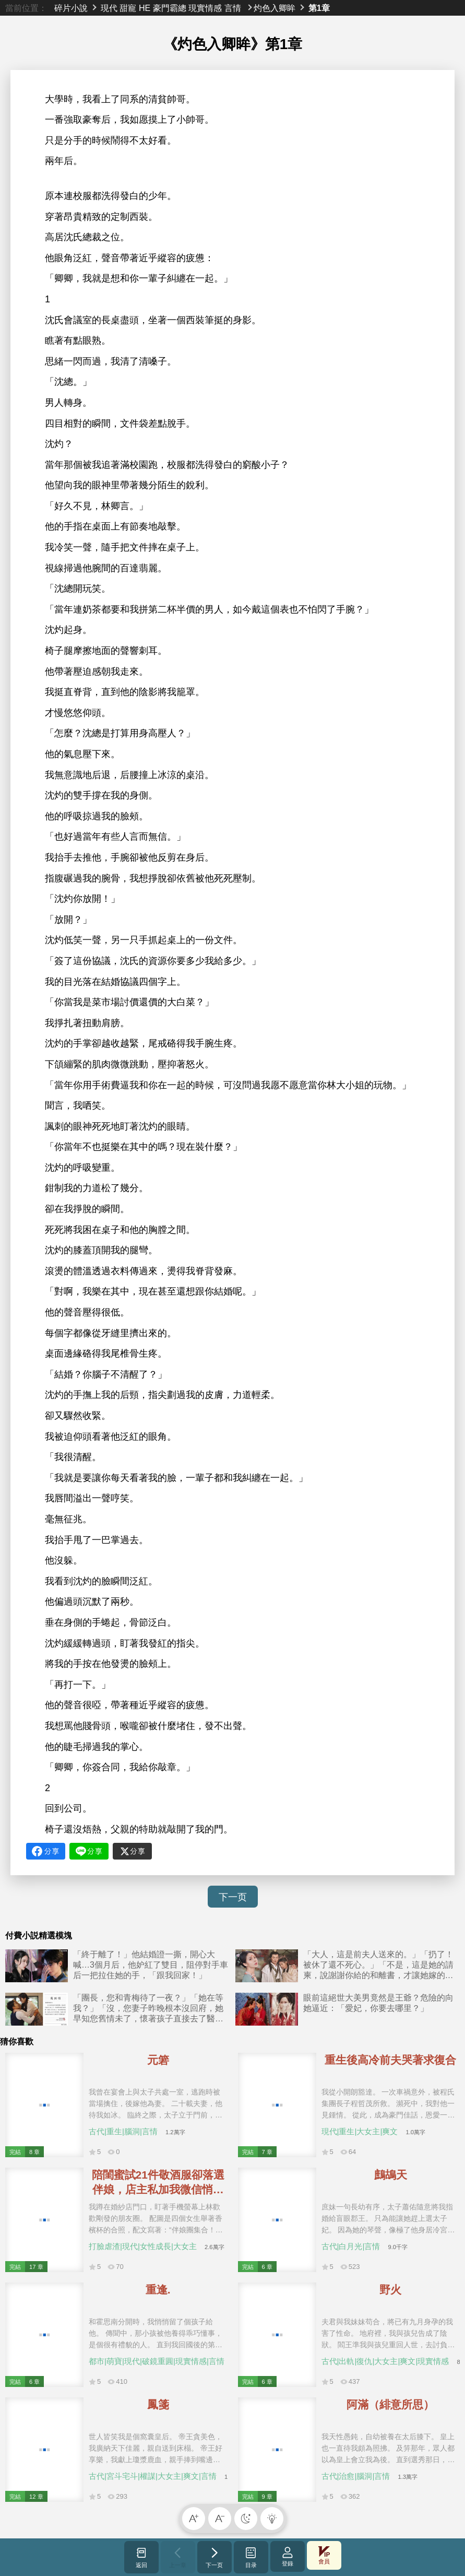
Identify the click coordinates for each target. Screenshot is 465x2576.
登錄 (287, 2556)
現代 (109, 8)
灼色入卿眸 (274, 8)
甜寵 (128, 8)
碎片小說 (71, 8)
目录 (250, 2557)
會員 (324, 2555)
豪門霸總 (169, 8)
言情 (232, 8)
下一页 (233, 1897)
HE (144, 8)
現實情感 (205, 8)
